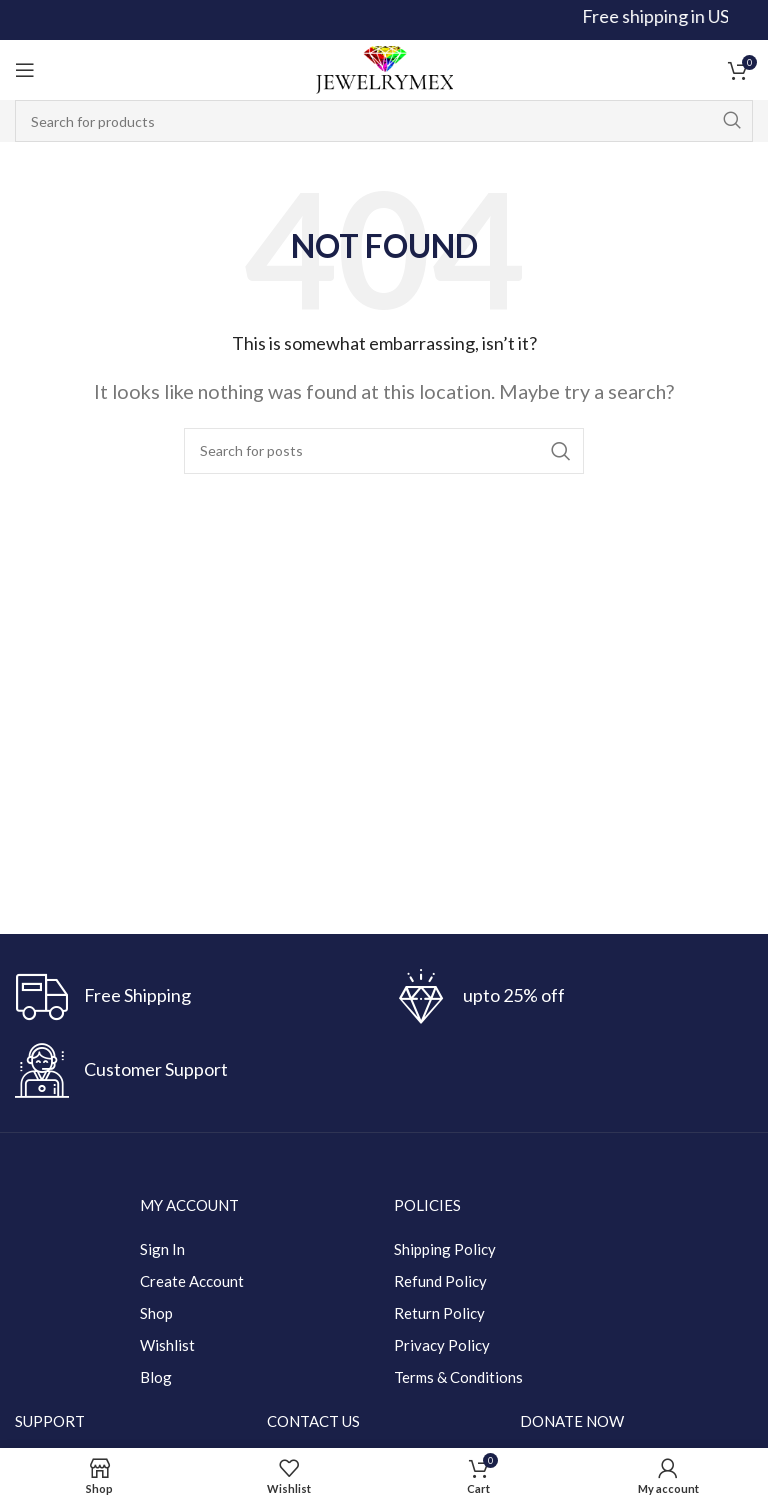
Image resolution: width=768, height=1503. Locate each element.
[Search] (384, 121)
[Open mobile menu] (25, 70)
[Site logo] (384, 68)
